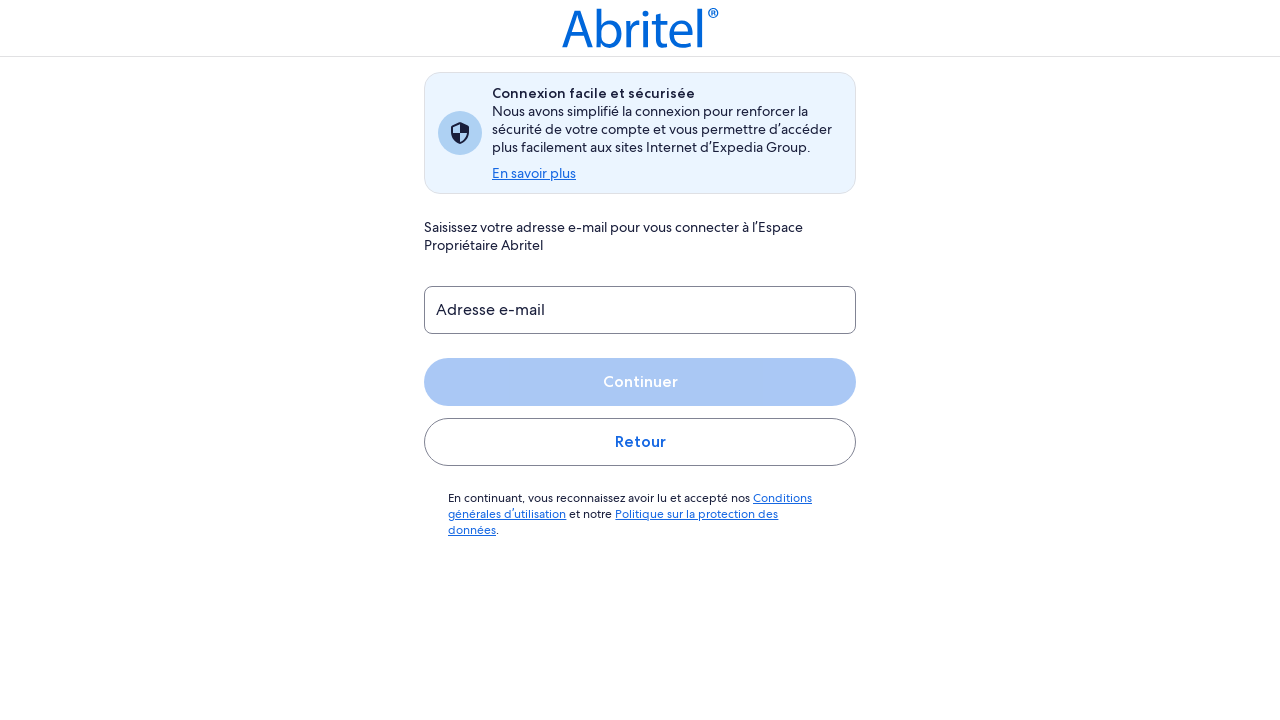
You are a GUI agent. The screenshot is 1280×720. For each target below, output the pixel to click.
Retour (639, 441)
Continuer (640, 381)
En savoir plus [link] (535, 173)
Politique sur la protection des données (715, 514)
